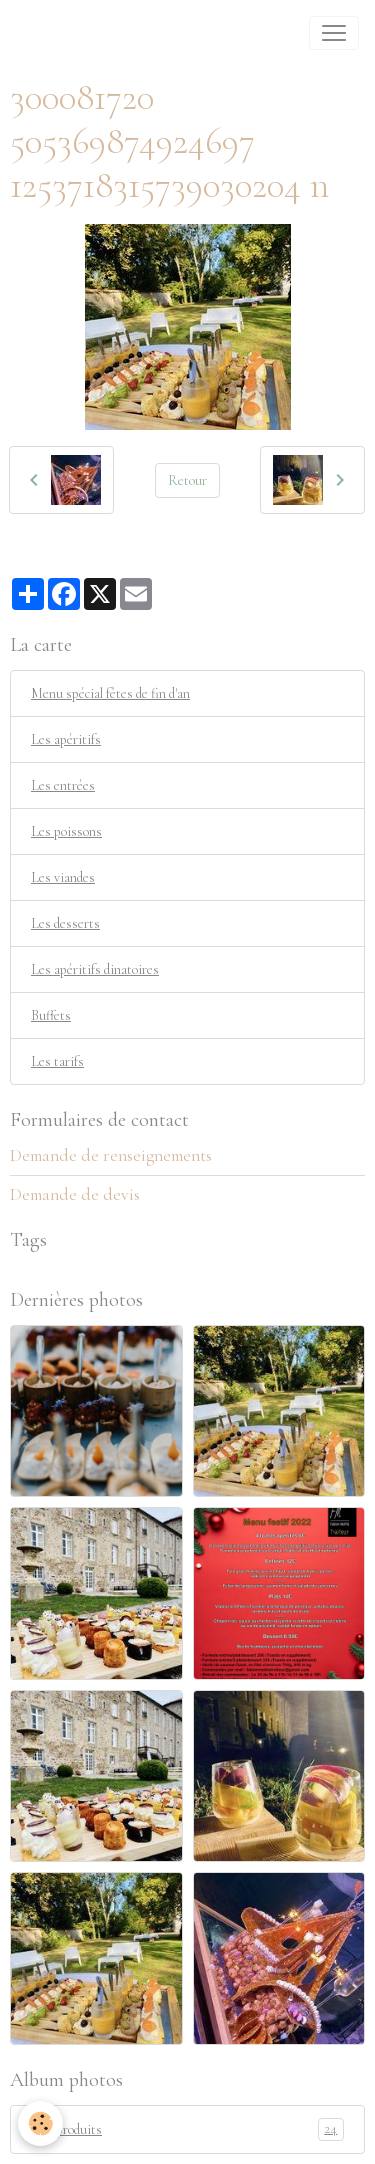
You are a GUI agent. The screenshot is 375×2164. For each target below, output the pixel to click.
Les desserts (65, 923)
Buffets (51, 1015)
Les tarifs (57, 1061)
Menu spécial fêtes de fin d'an (110, 693)
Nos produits (187, 2129)
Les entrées (63, 785)
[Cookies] (40, 2123)
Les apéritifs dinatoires (95, 969)
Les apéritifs (66, 739)
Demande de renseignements (111, 1155)
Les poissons (66, 831)
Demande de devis (75, 1194)
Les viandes (63, 877)
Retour (187, 480)
